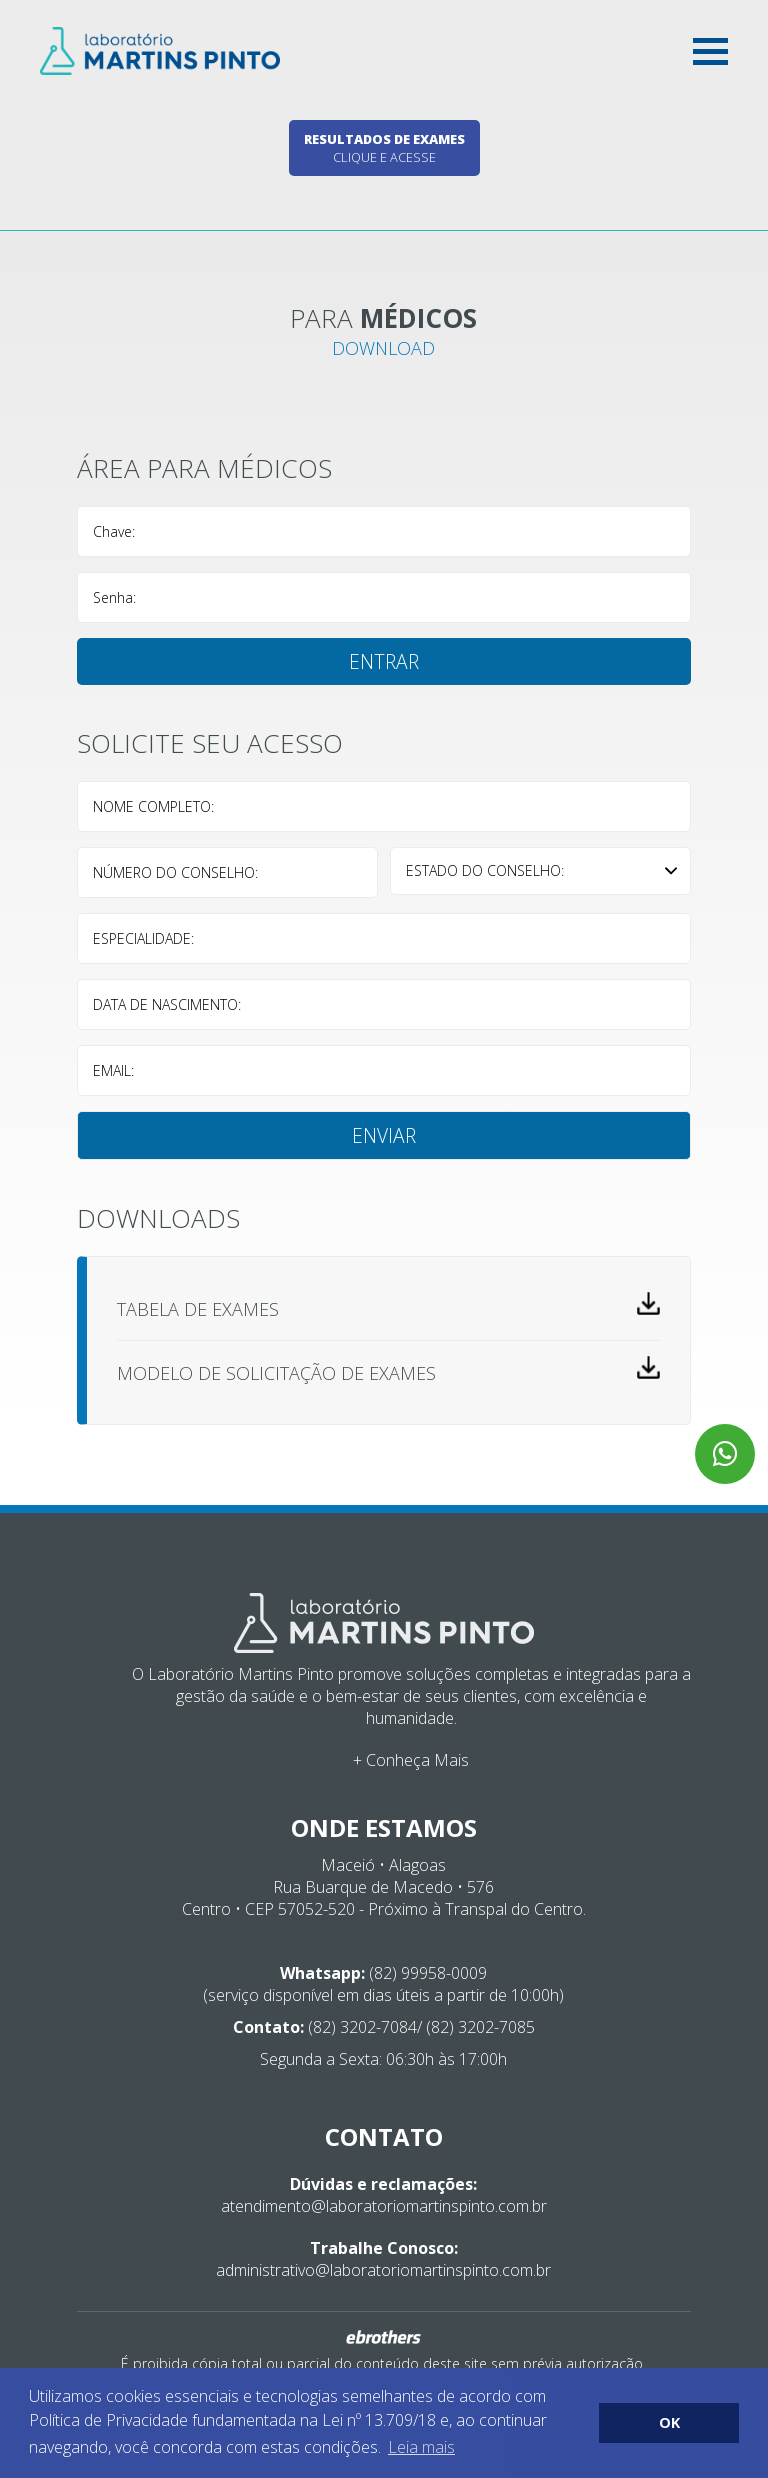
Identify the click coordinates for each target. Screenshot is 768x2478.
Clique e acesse (384, 148)
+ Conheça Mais (411, 1760)
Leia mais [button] (421, 2447)
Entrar (384, 661)
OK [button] (669, 2422)
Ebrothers (383, 2337)
